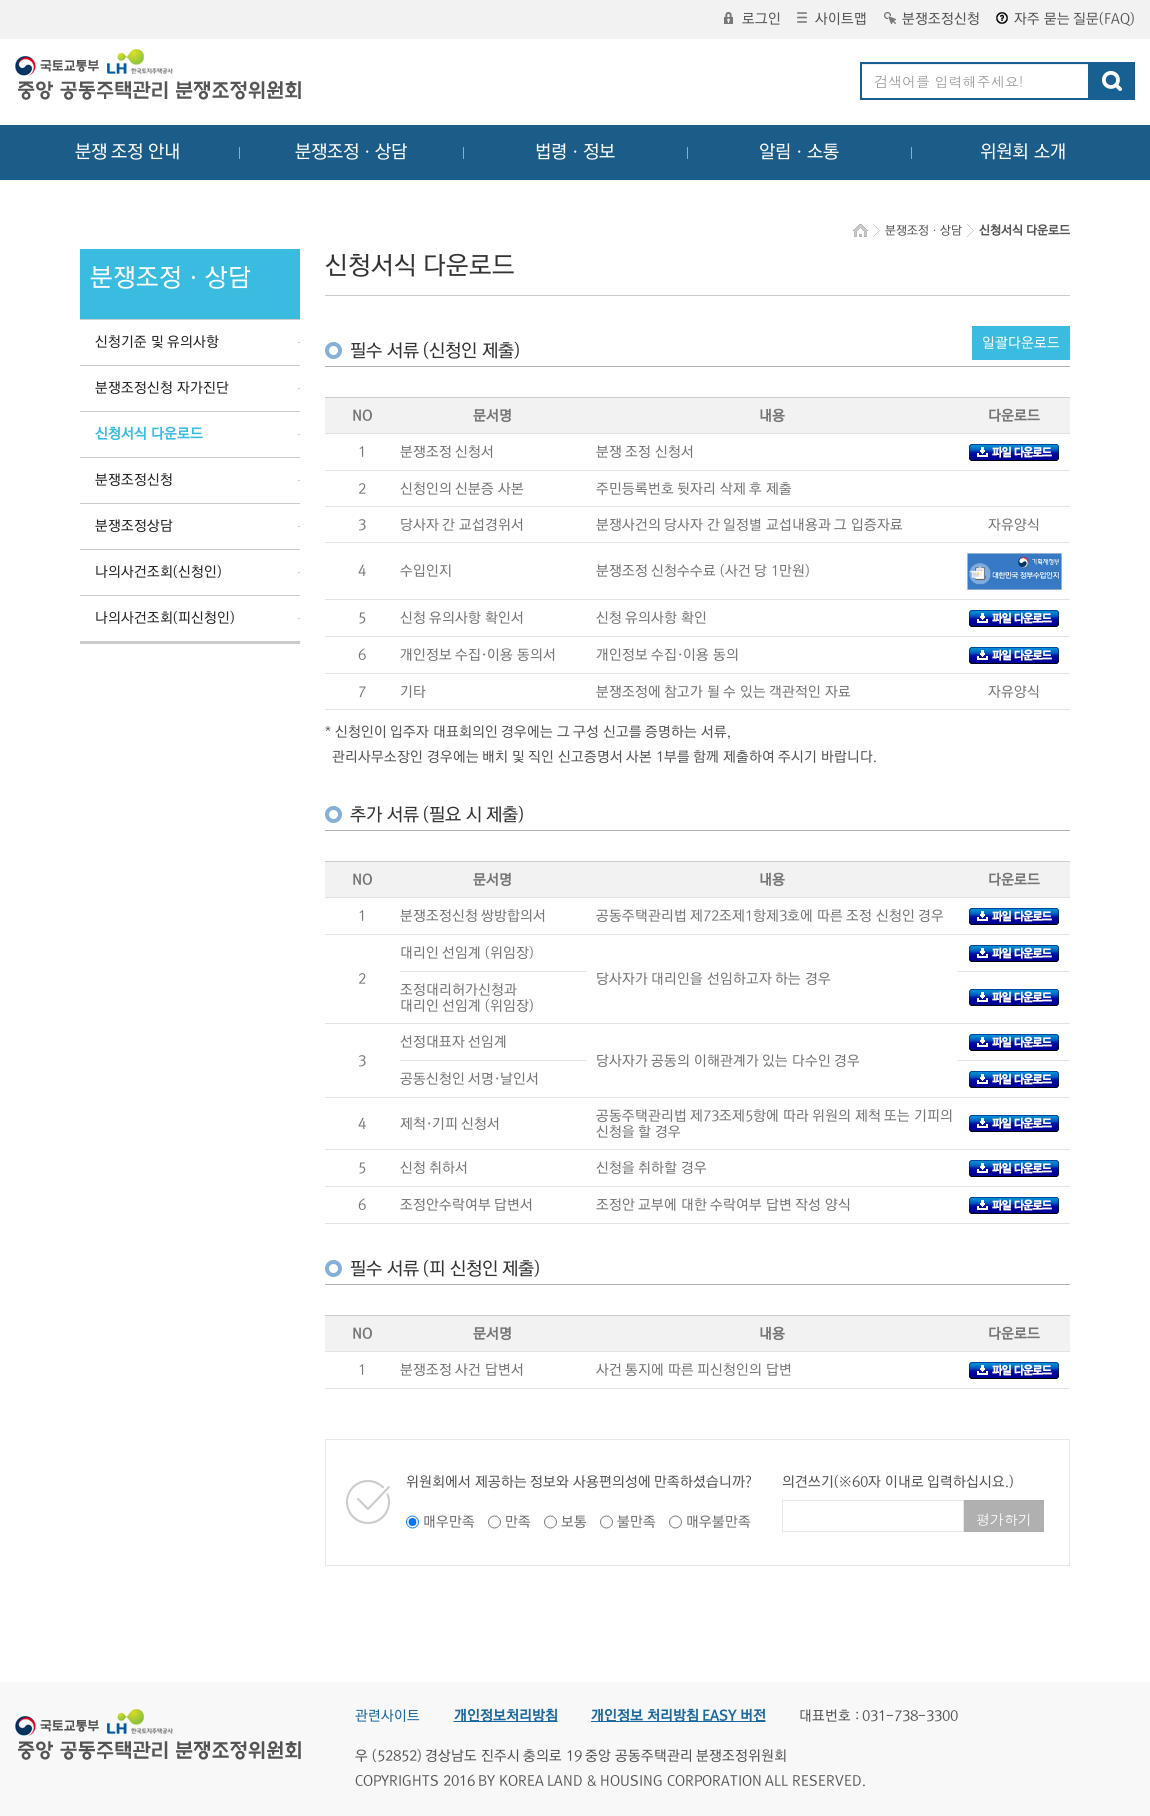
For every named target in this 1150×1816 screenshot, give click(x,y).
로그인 (752, 19)
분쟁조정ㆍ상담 (351, 152)
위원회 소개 (1023, 152)
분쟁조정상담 (134, 526)
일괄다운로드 (1021, 343)
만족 (518, 1522)
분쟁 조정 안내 (127, 152)
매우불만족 (718, 1522)
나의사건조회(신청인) (158, 572)
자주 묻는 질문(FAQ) (1065, 19)
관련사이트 (387, 1716)
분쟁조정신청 (932, 19)
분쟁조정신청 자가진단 (162, 388)
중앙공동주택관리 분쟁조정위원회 (160, 77)
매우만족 (449, 1522)
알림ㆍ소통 (799, 152)
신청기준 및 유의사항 (157, 342)
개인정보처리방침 (506, 1716)
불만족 (636, 1522)
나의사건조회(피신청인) (165, 618)
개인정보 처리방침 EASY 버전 (678, 1716)
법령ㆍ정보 (575, 152)
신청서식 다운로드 (149, 434)
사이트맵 (832, 19)
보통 (574, 1522)
